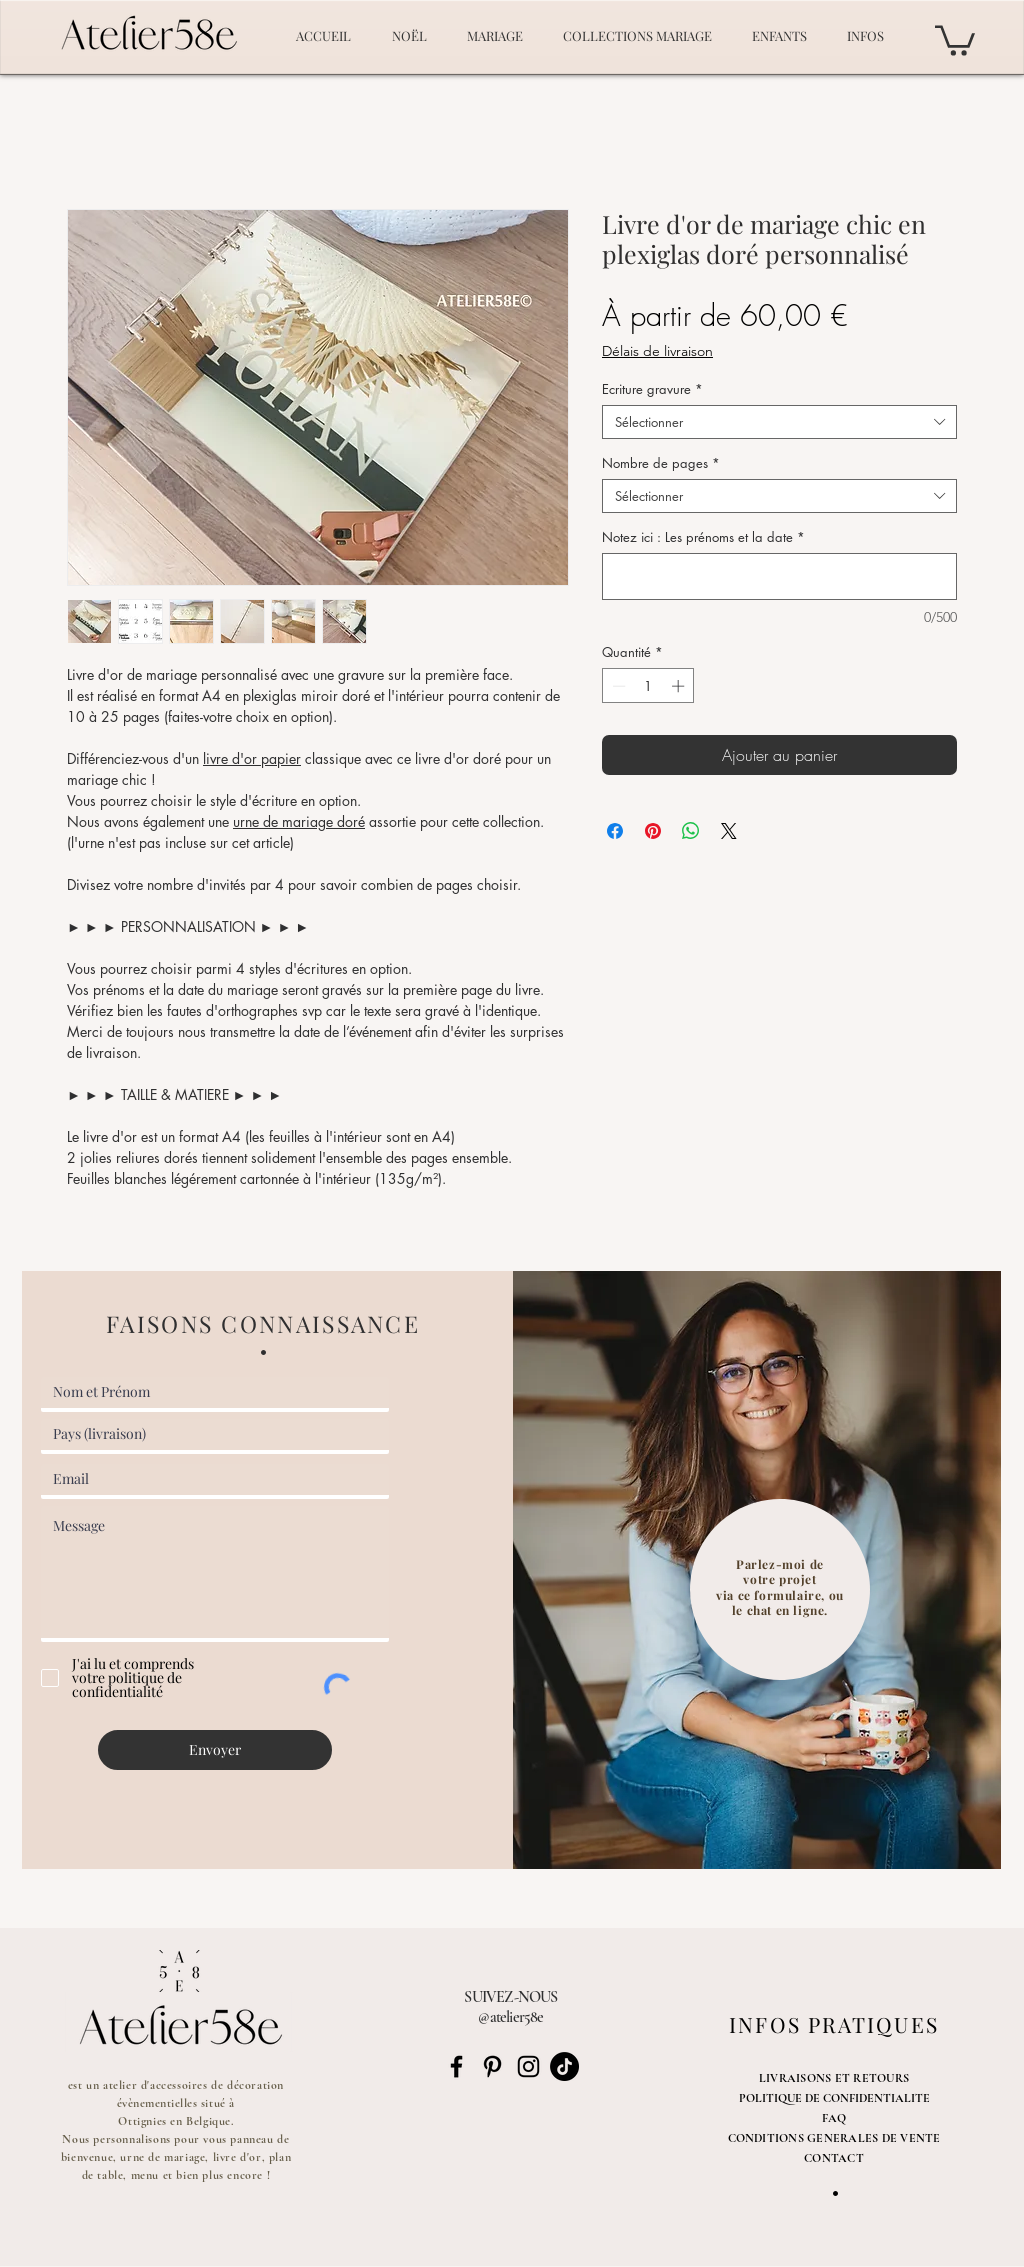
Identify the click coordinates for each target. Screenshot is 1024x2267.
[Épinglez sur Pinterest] (653, 831)
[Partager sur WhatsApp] (691, 831)
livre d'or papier (252, 758)
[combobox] (779, 422)
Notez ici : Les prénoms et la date (703, 537)
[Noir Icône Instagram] (528, 2066)
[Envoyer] (215, 1750)
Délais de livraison (657, 351)
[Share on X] (729, 831)
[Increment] (680, 686)
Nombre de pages (661, 463)
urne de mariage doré (299, 821)
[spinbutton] (648, 686)
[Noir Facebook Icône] (456, 2066)
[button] (955, 39)
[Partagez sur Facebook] (615, 831)
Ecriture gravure (652, 389)
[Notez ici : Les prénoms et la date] (779, 576)
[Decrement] (617, 686)
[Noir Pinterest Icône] (492, 2066)
